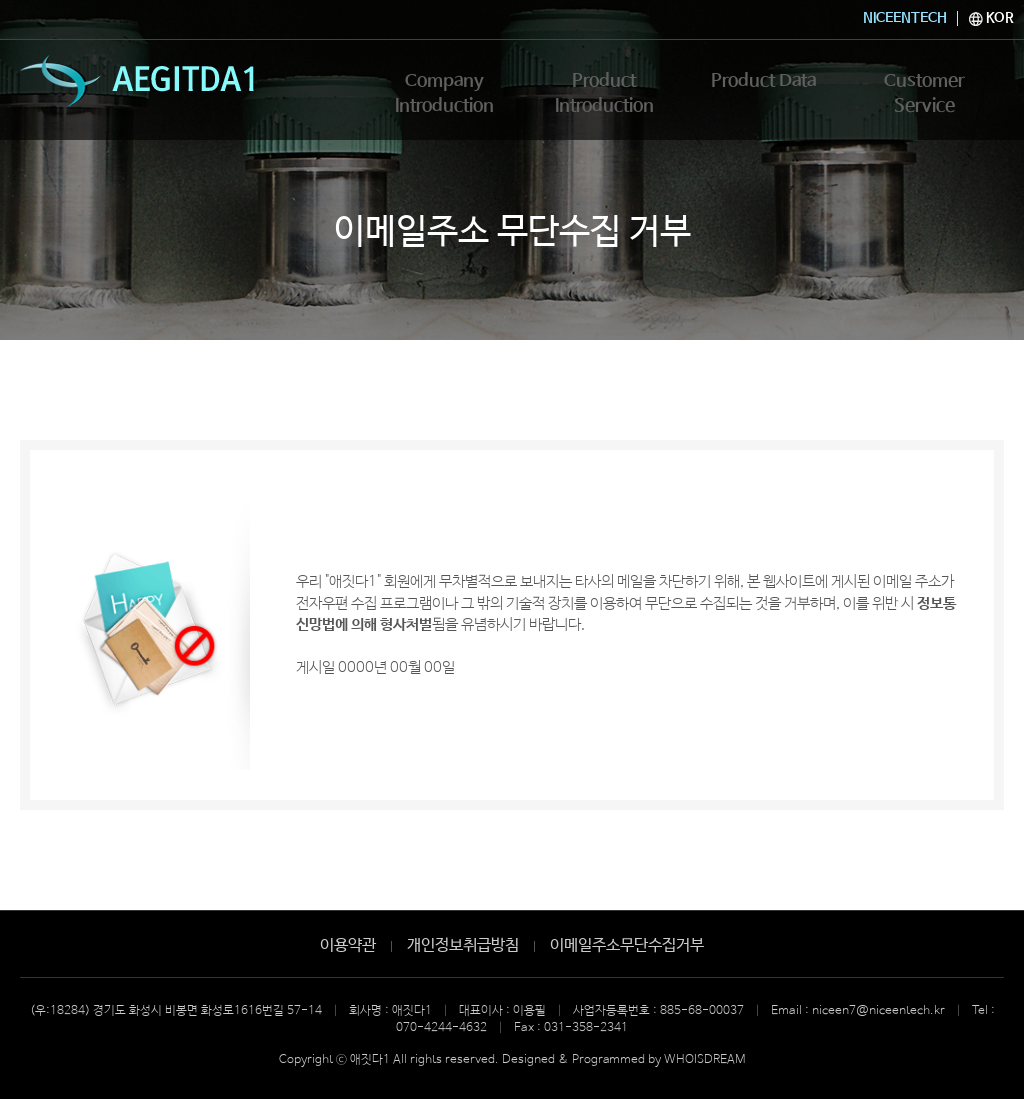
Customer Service (924, 87)
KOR (991, 18)
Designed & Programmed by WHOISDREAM (624, 1060)
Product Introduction (604, 100)
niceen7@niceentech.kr (878, 1011)
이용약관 (348, 945)
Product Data (764, 87)
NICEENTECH (905, 18)
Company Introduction (444, 100)
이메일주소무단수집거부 (627, 945)
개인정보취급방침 (463, 945)
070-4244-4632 (441, 1028)
